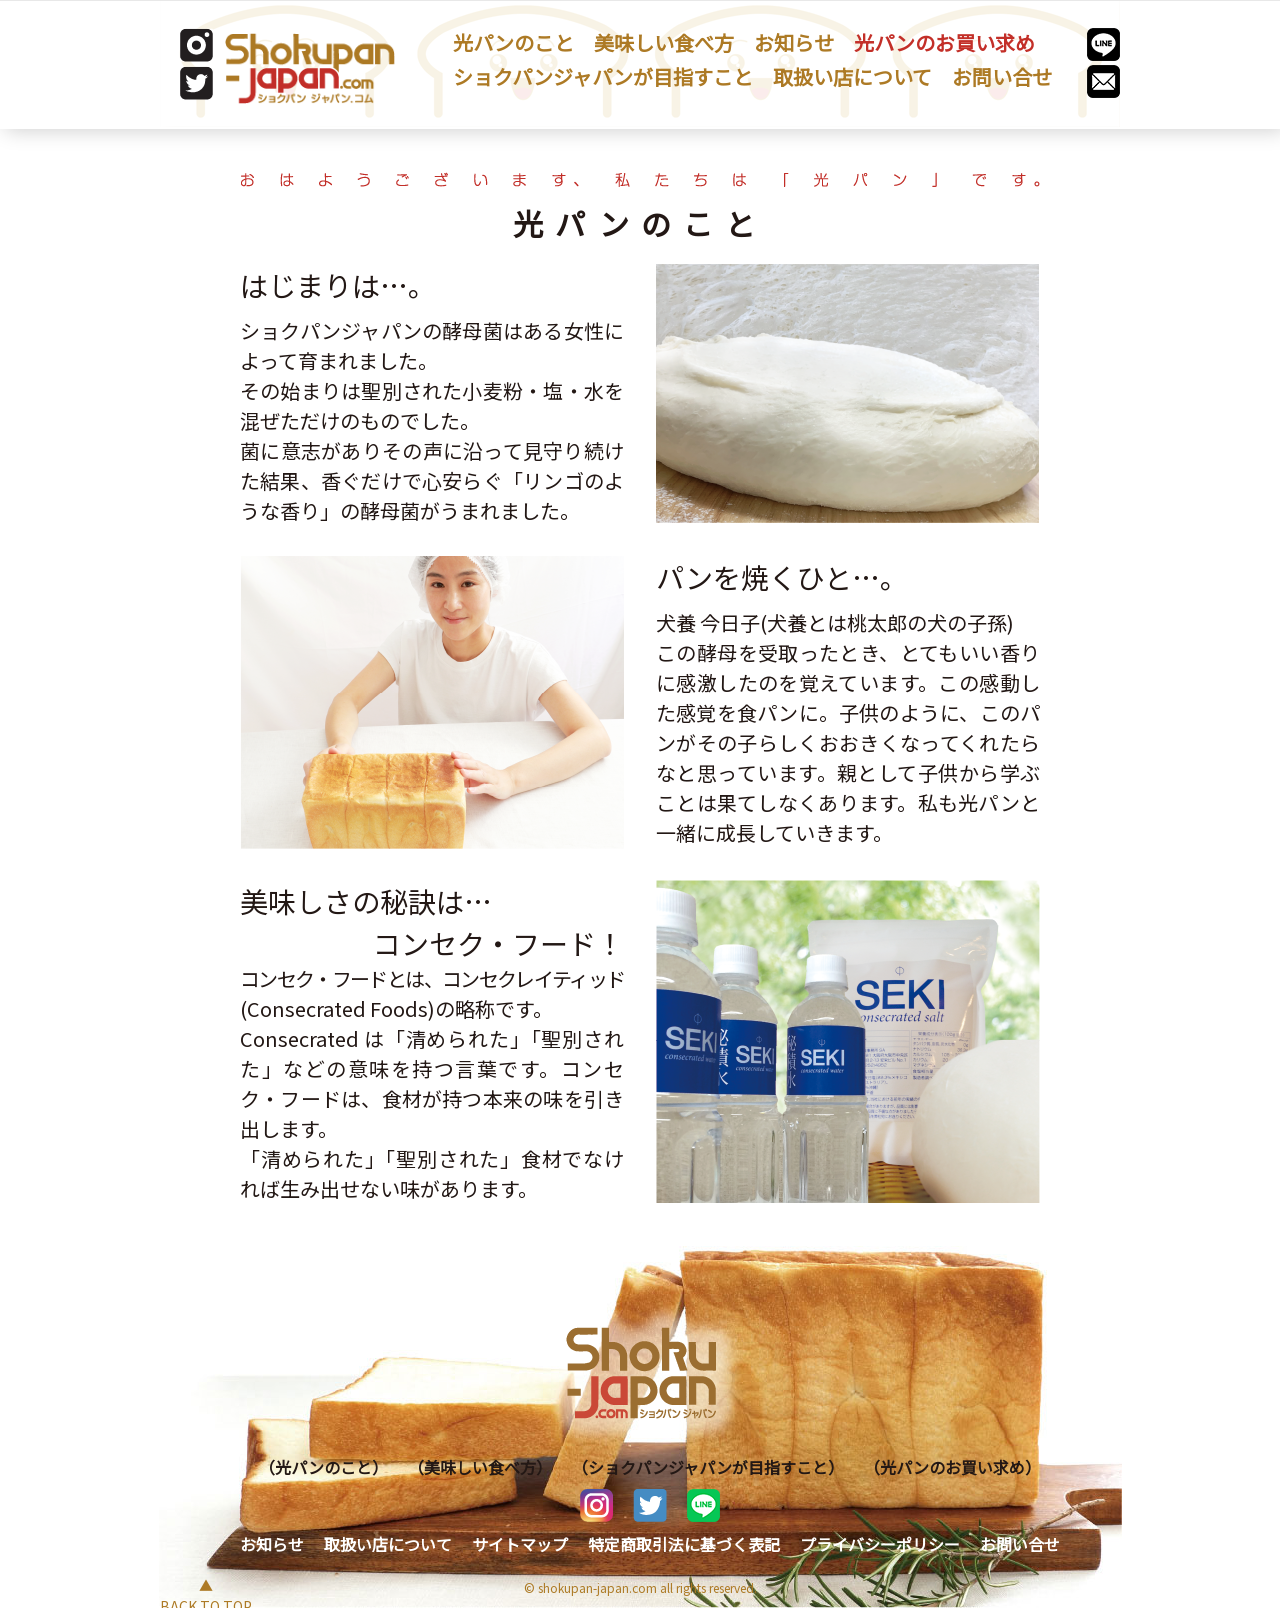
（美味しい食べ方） (480, 1467)
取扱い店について (852, 76)
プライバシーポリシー (880, 1544)
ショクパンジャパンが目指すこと (603, 76)
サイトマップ (520, 1544)
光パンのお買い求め (944, 42)
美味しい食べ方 (664, 42)
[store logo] (310, 68)
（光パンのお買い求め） (952, 1467)
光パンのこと (513, 42)
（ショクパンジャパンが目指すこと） (708, 1467)
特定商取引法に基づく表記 (684, 1544)
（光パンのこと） (323, 1467)
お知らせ (794, 42)
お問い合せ (1002, 76)
